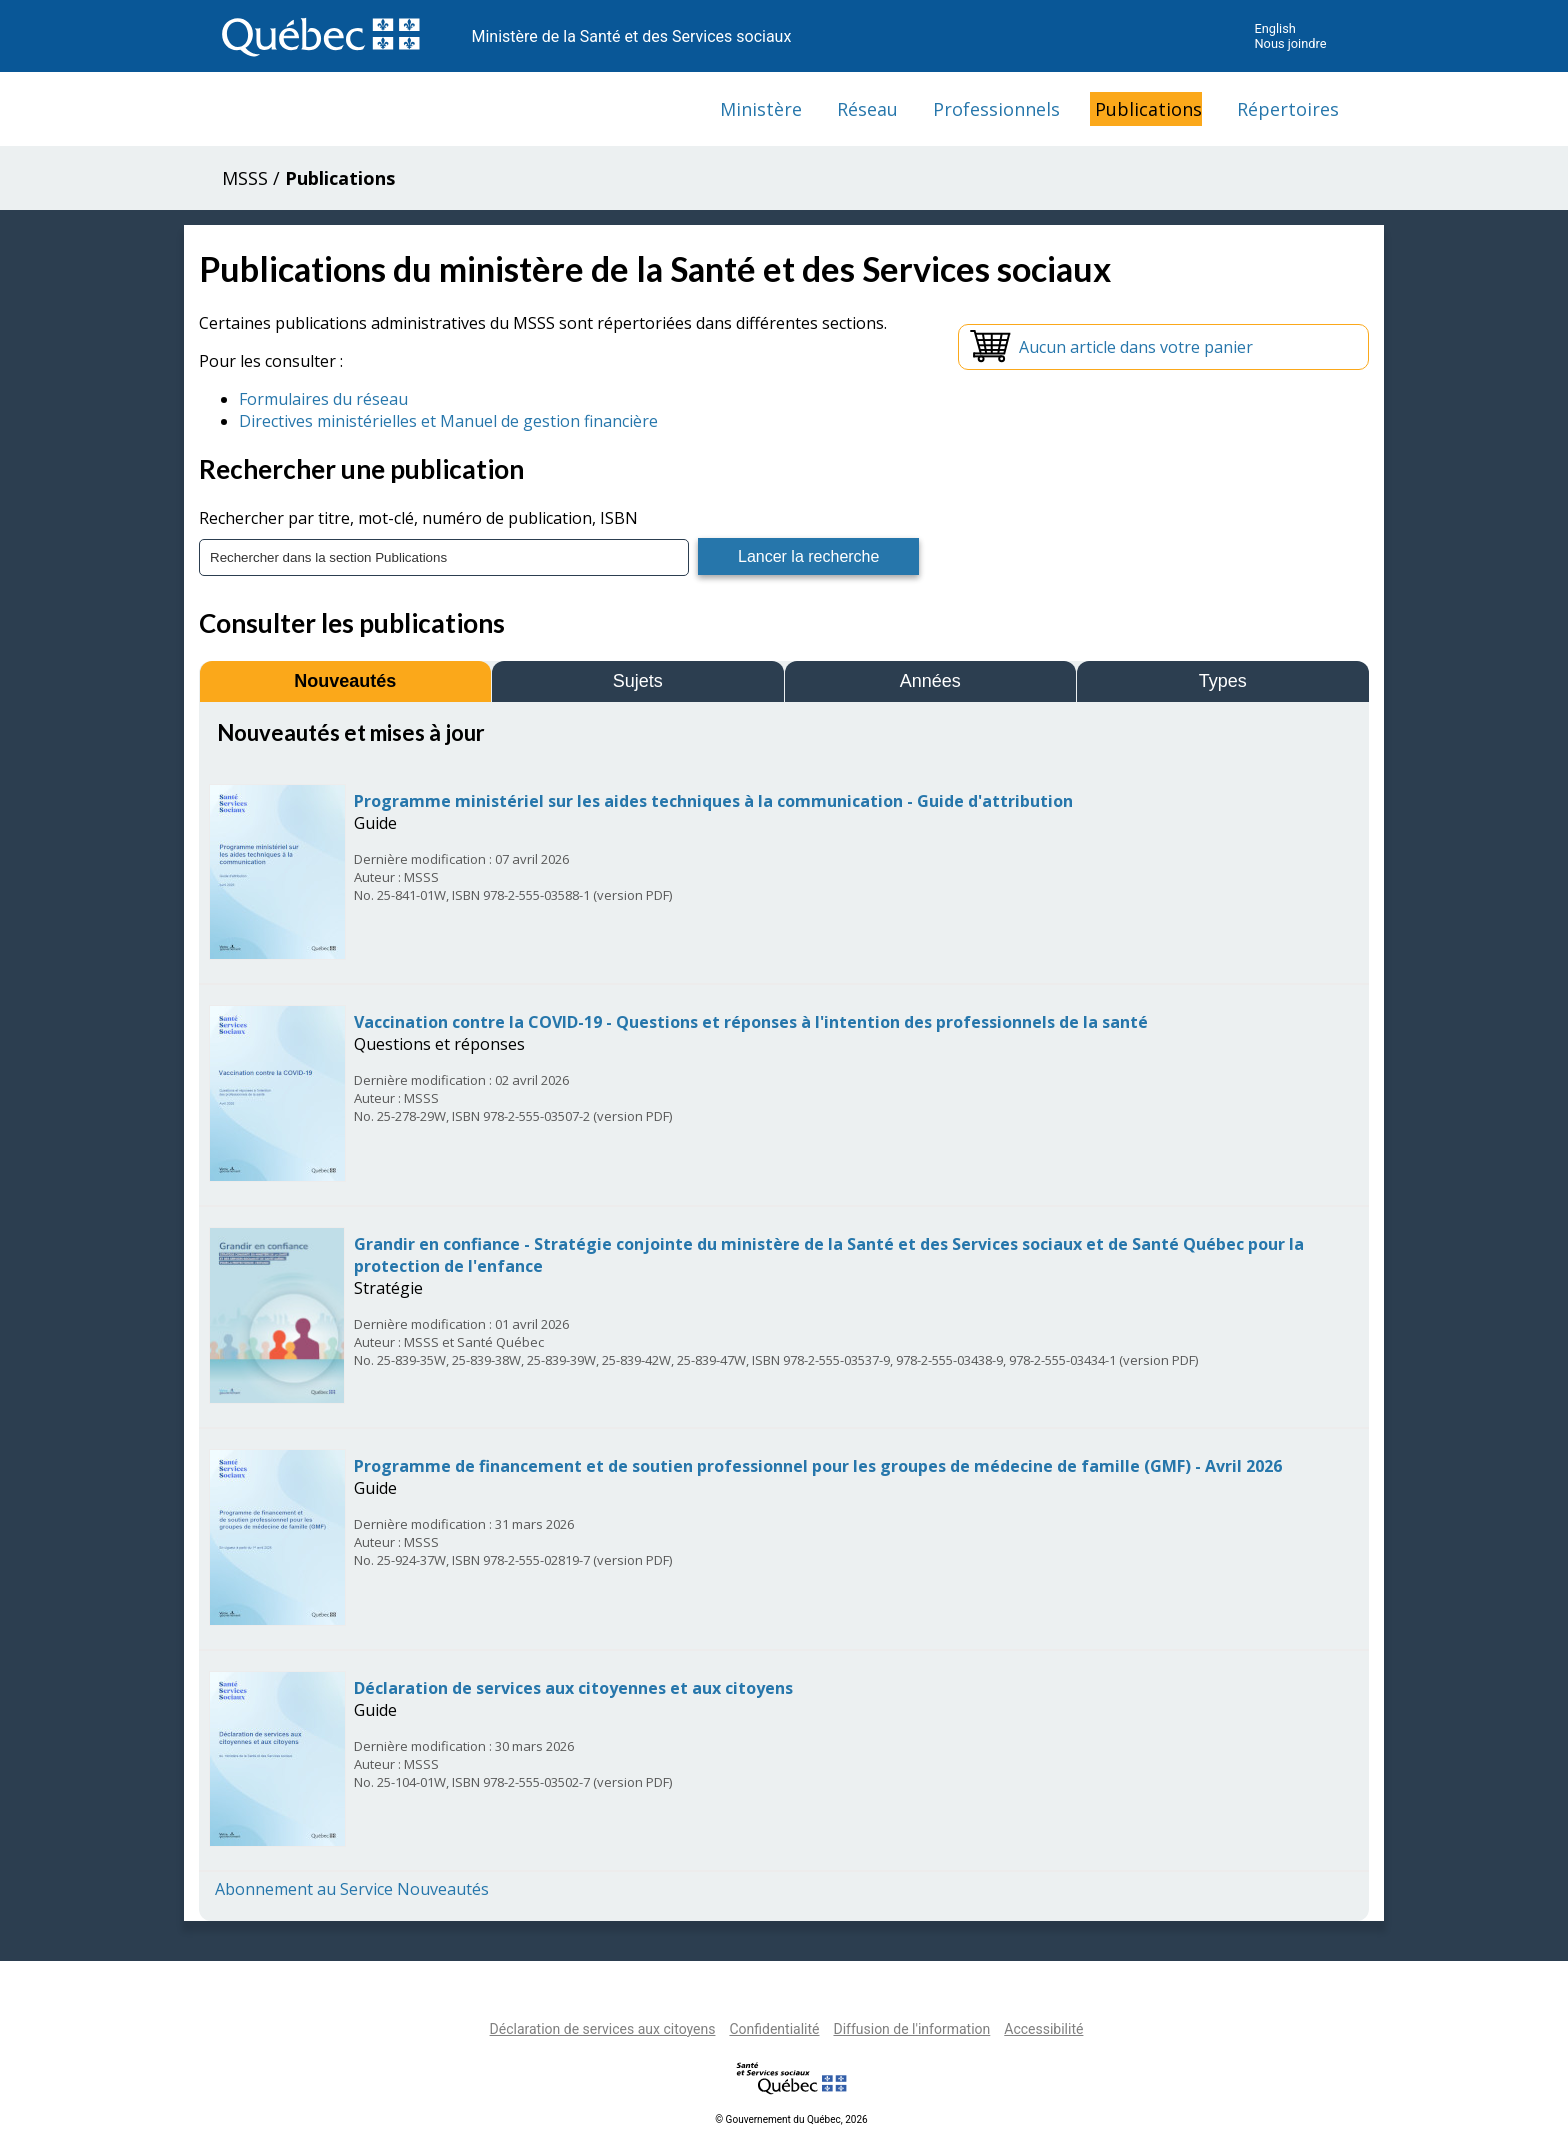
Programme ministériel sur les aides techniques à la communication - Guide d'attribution (713, 801)
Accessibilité (1043, 2029)
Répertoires (1288, 109)
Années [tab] (930, 681)
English (1274, 28)
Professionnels (996, 109)
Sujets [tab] (638, 681)
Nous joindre (1290, 43)
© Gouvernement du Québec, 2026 (791, 2119)
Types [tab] (1223, 681)
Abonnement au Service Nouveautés (352, 1889)
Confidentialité (774, 2029)
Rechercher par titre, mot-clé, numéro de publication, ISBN (418, 518)
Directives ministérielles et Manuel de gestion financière (448, 421)
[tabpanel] (784, 1309)
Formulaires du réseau (323, 399)
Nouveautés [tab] (345, 681)
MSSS (245, 178)
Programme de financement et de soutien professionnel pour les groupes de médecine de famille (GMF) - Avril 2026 (818, 1466)
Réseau (867, 109)
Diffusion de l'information (911, 2029)
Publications (1148, 109)
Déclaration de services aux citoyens (603, 2029)
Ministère (761, 109)
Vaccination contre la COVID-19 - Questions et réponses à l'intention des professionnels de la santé (751, 1022)
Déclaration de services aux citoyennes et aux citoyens (573, 1688)
